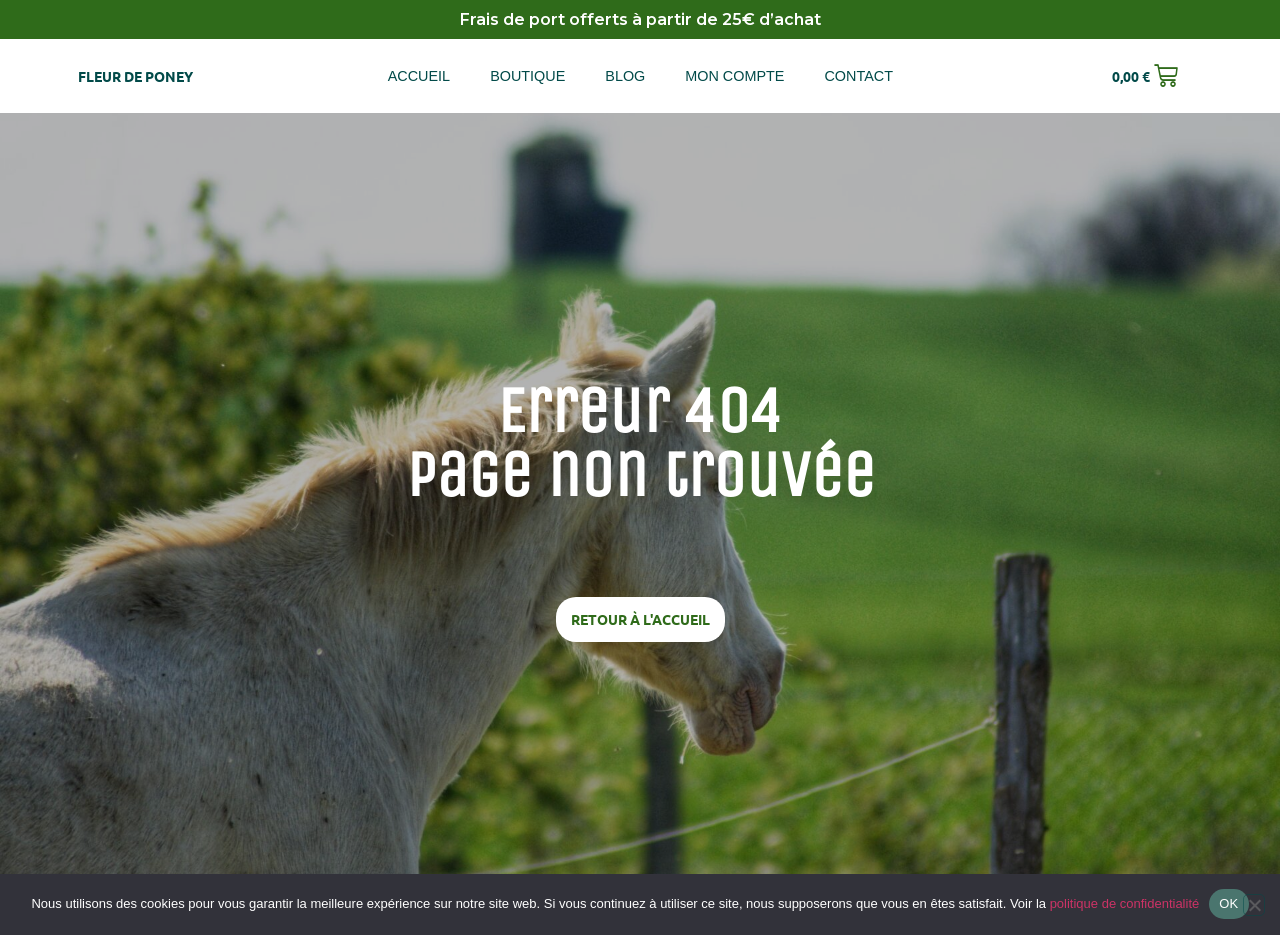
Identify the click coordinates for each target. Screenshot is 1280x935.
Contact (858, 76)
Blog (625, 76)
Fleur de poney (135, 76)
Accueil (419, 76)
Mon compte (734, 76)
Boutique (527, 76)
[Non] (1254, 905)
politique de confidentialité (1125, 903)
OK (1228, 903)
